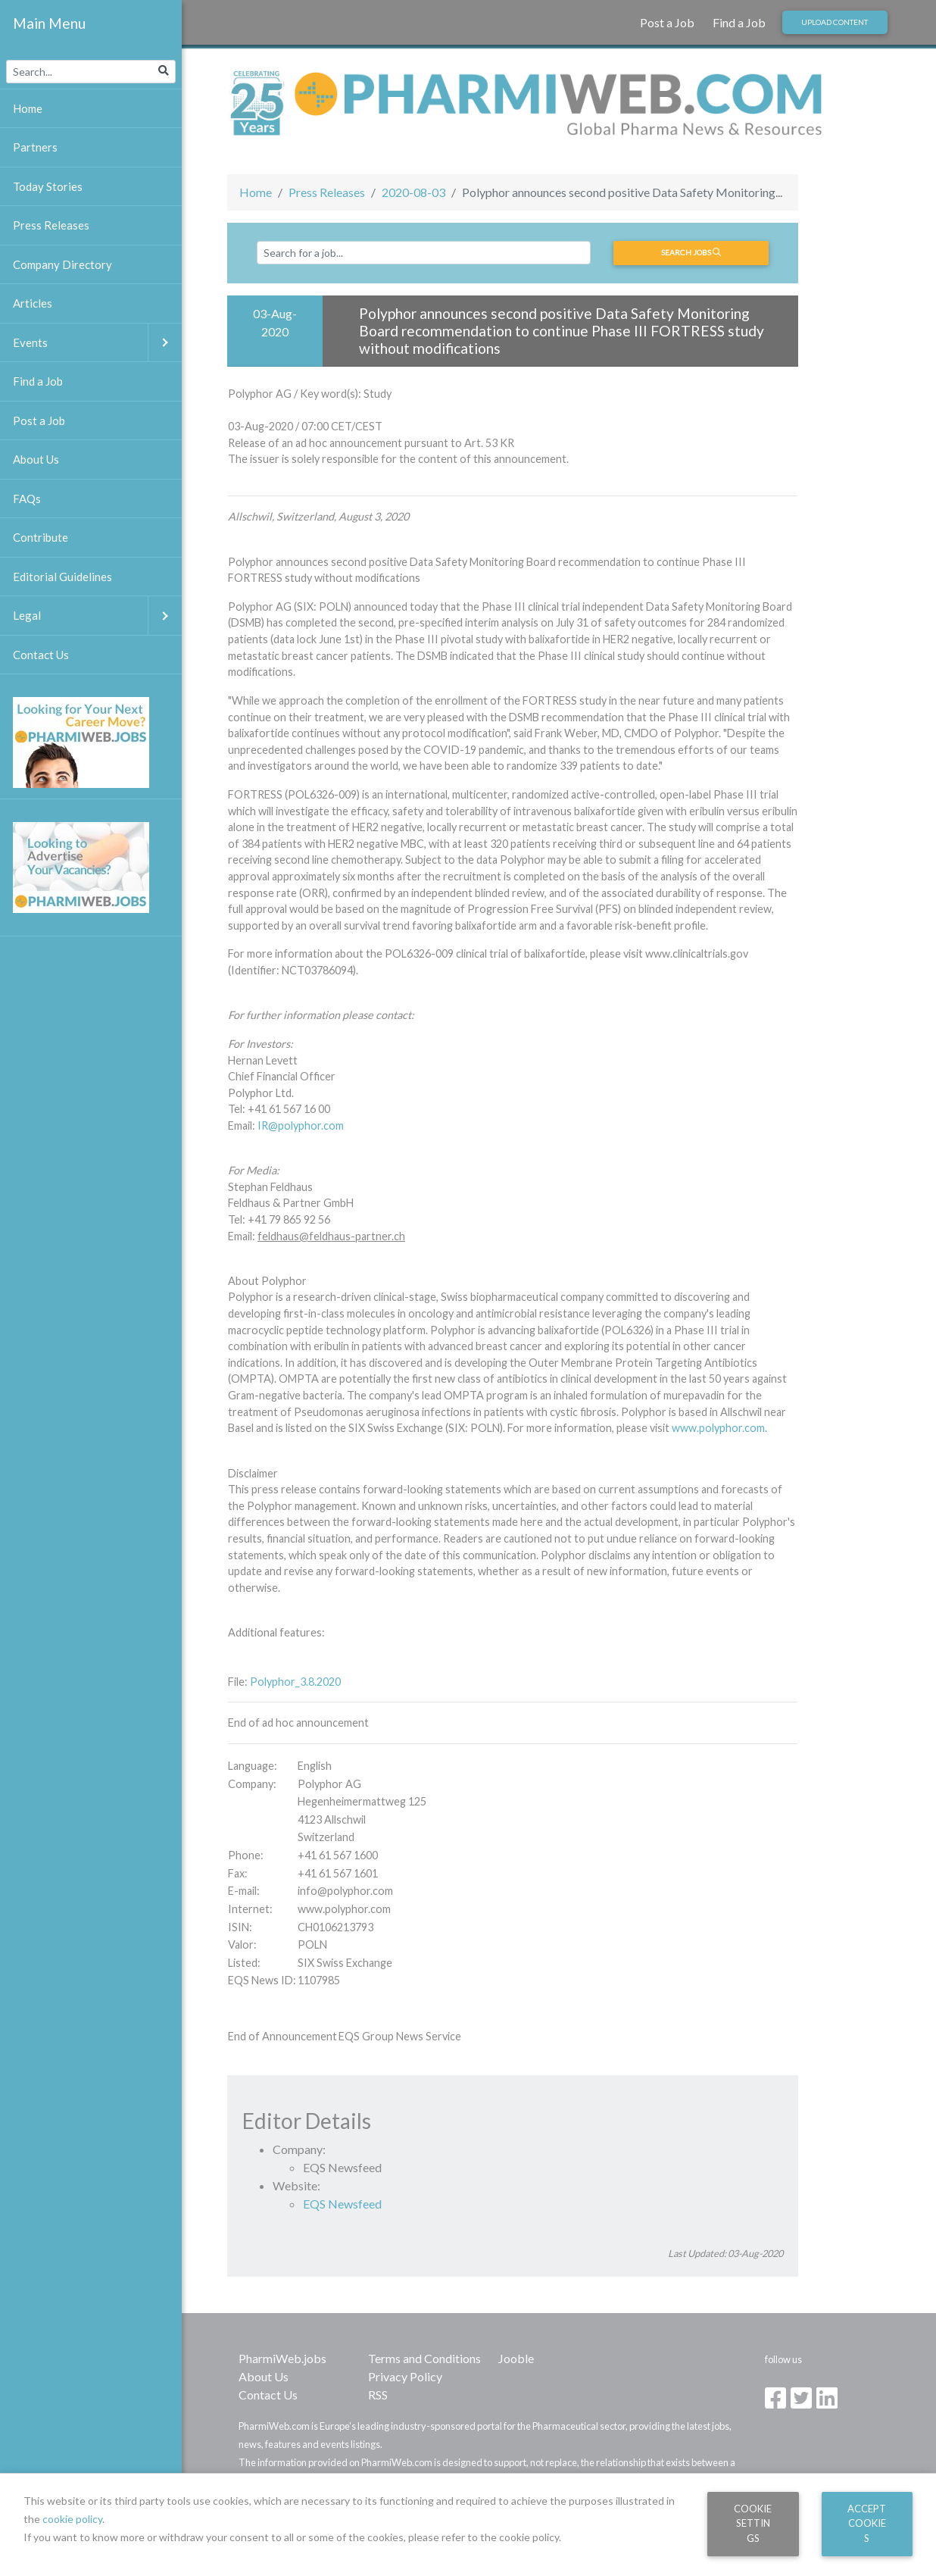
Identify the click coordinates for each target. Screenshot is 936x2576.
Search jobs (691, 252)
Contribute (40, 537)
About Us (264, 2376)
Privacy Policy (405, 2376)
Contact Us (268, 2394)
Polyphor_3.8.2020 (295, 1681)
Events (97, 343)
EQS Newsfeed (342, 2203)
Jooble (516, 2358)
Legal (97, 615)
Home (255, 192)
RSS (378, 2394)
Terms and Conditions (424, 2358)
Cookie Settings (753, 2523)
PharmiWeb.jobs (282, 2358)
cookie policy (72, 2518)
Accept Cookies (866, 2523)
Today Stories (48, 186)
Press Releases (327, 192)
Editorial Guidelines (62, 576)
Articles (32, 303)
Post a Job (667, 22)
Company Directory (62, 264)
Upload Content (834, 22)
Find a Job (739, 22)
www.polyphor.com (718, 1427)
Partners (35, 147)
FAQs (27, 498)
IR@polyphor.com (300, 1125)
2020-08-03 (413, 192)
